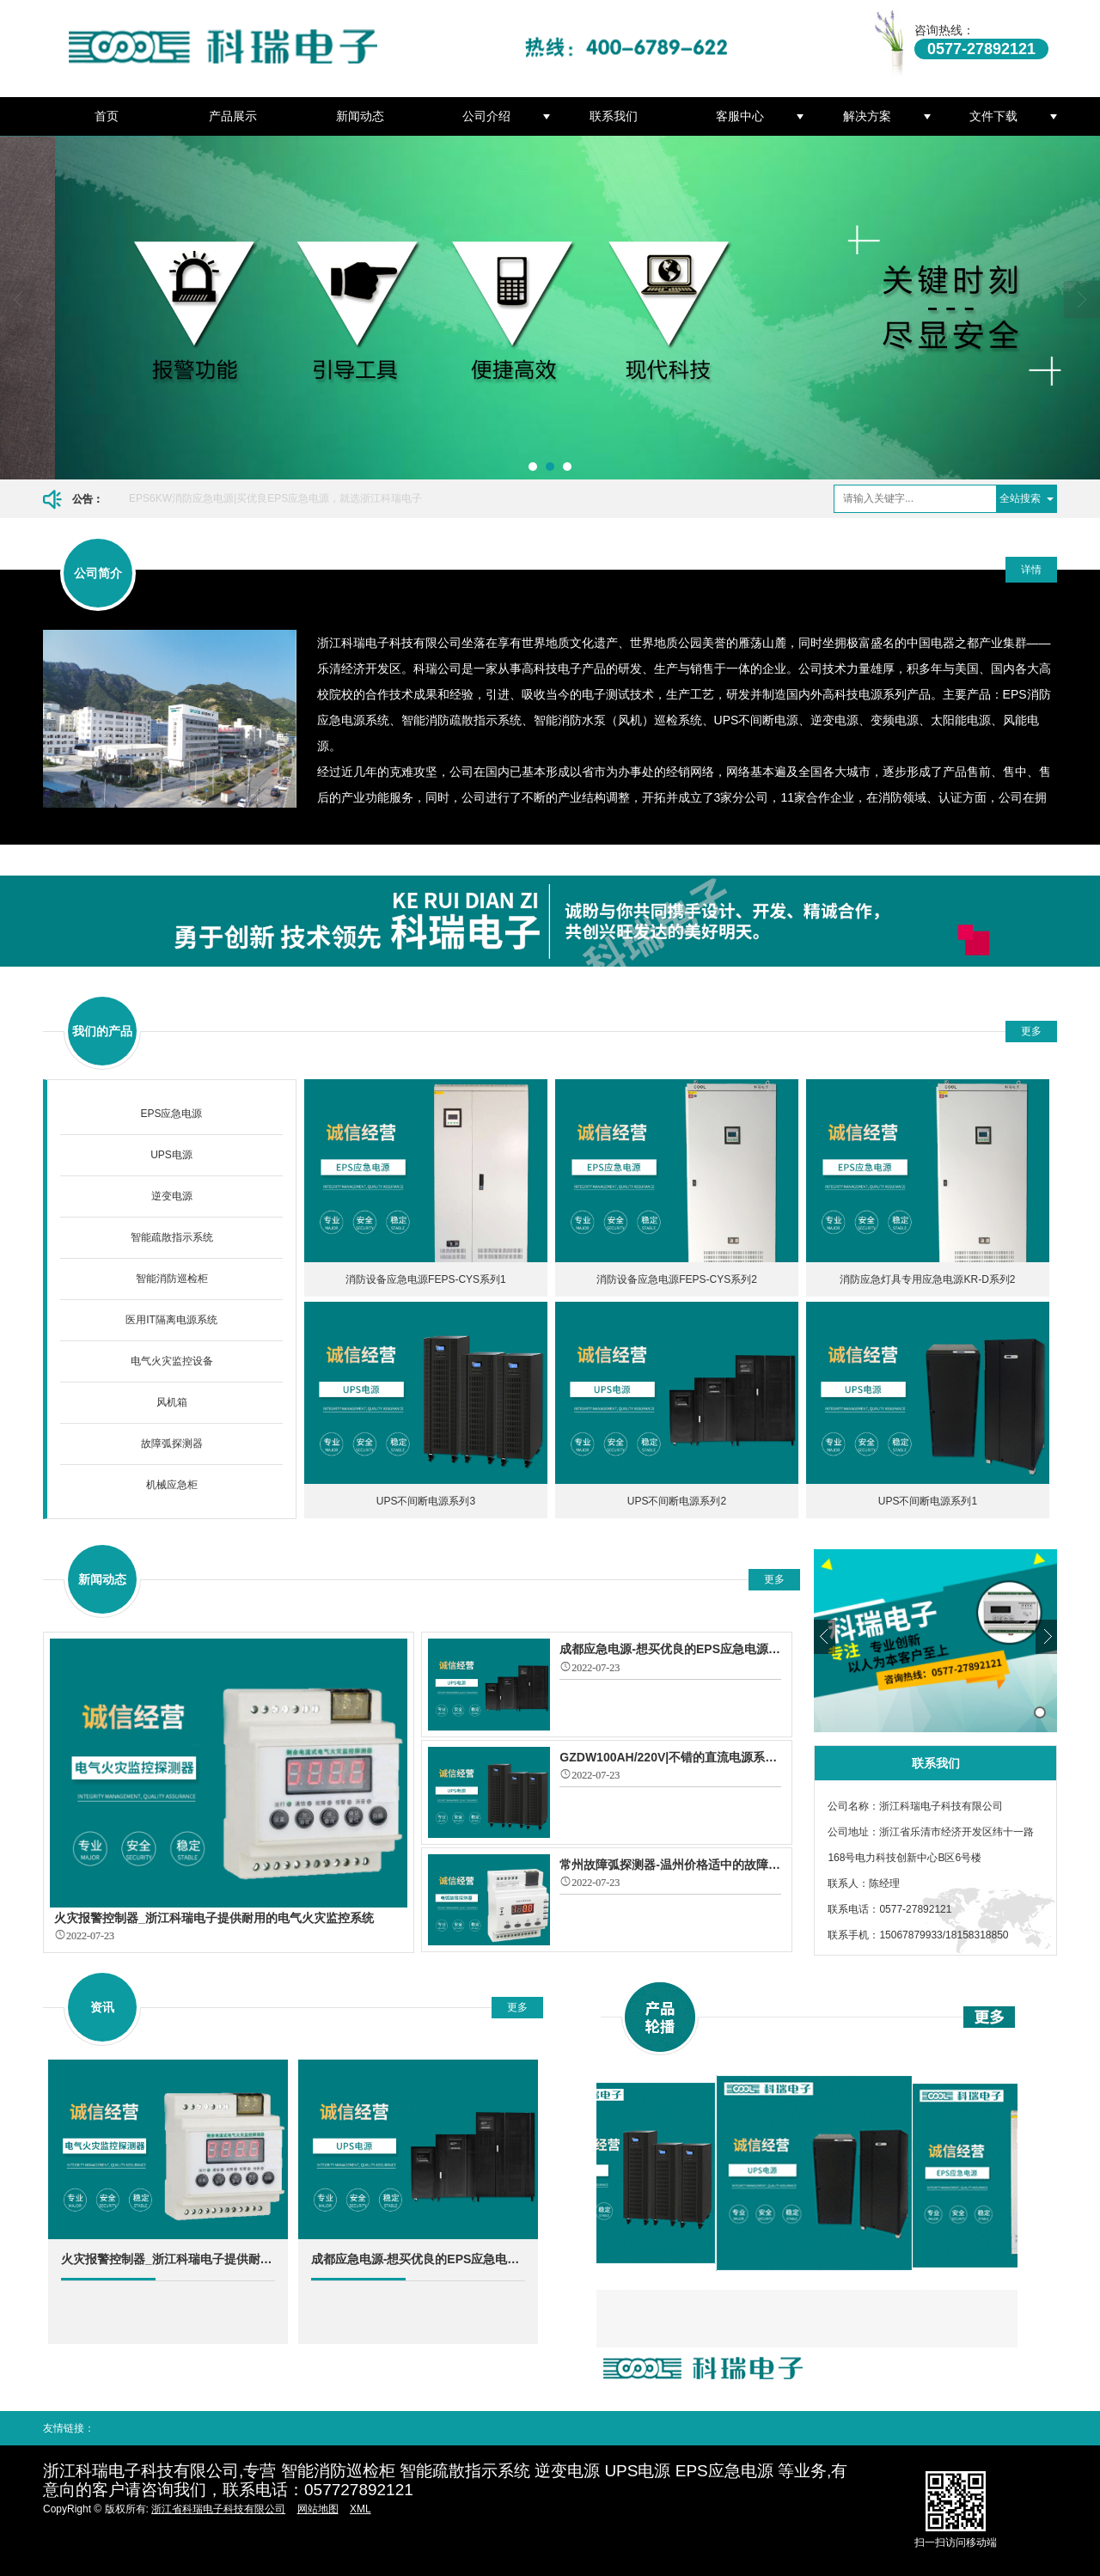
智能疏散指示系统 (172, 1237)
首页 (107, 116)
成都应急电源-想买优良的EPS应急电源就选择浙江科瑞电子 (418, 2259)
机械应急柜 (172, 1485)
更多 (1031, 1031)
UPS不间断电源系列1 (927, 1501)
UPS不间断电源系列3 (425, 1501)
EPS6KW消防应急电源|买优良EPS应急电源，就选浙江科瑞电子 (275, 498)
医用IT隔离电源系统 (171, 1320)
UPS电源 (171, 1155)
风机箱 (171, 1402)
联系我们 (614, 116)
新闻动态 (360, 116)
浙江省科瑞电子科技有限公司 (218, 2509)
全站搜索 (1020, 498)
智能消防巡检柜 (172, 1279)
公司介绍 (486, 116)
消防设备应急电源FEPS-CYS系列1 (425, 1279)
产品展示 (233, 116)
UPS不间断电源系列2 (676, 1501)
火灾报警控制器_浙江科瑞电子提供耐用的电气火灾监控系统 (168, 2259)
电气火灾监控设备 (172, 1361)
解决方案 (867, 116)
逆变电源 (171, 1196)
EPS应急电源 (171, 1114)
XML (360, 2509)
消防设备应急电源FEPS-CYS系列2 (676, 1279)
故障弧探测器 (172, 1444)
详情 (1031, 570)
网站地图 (318, 2509)
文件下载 (993, 116)
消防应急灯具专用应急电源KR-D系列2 (927, 1279)
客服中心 (740, 116)
